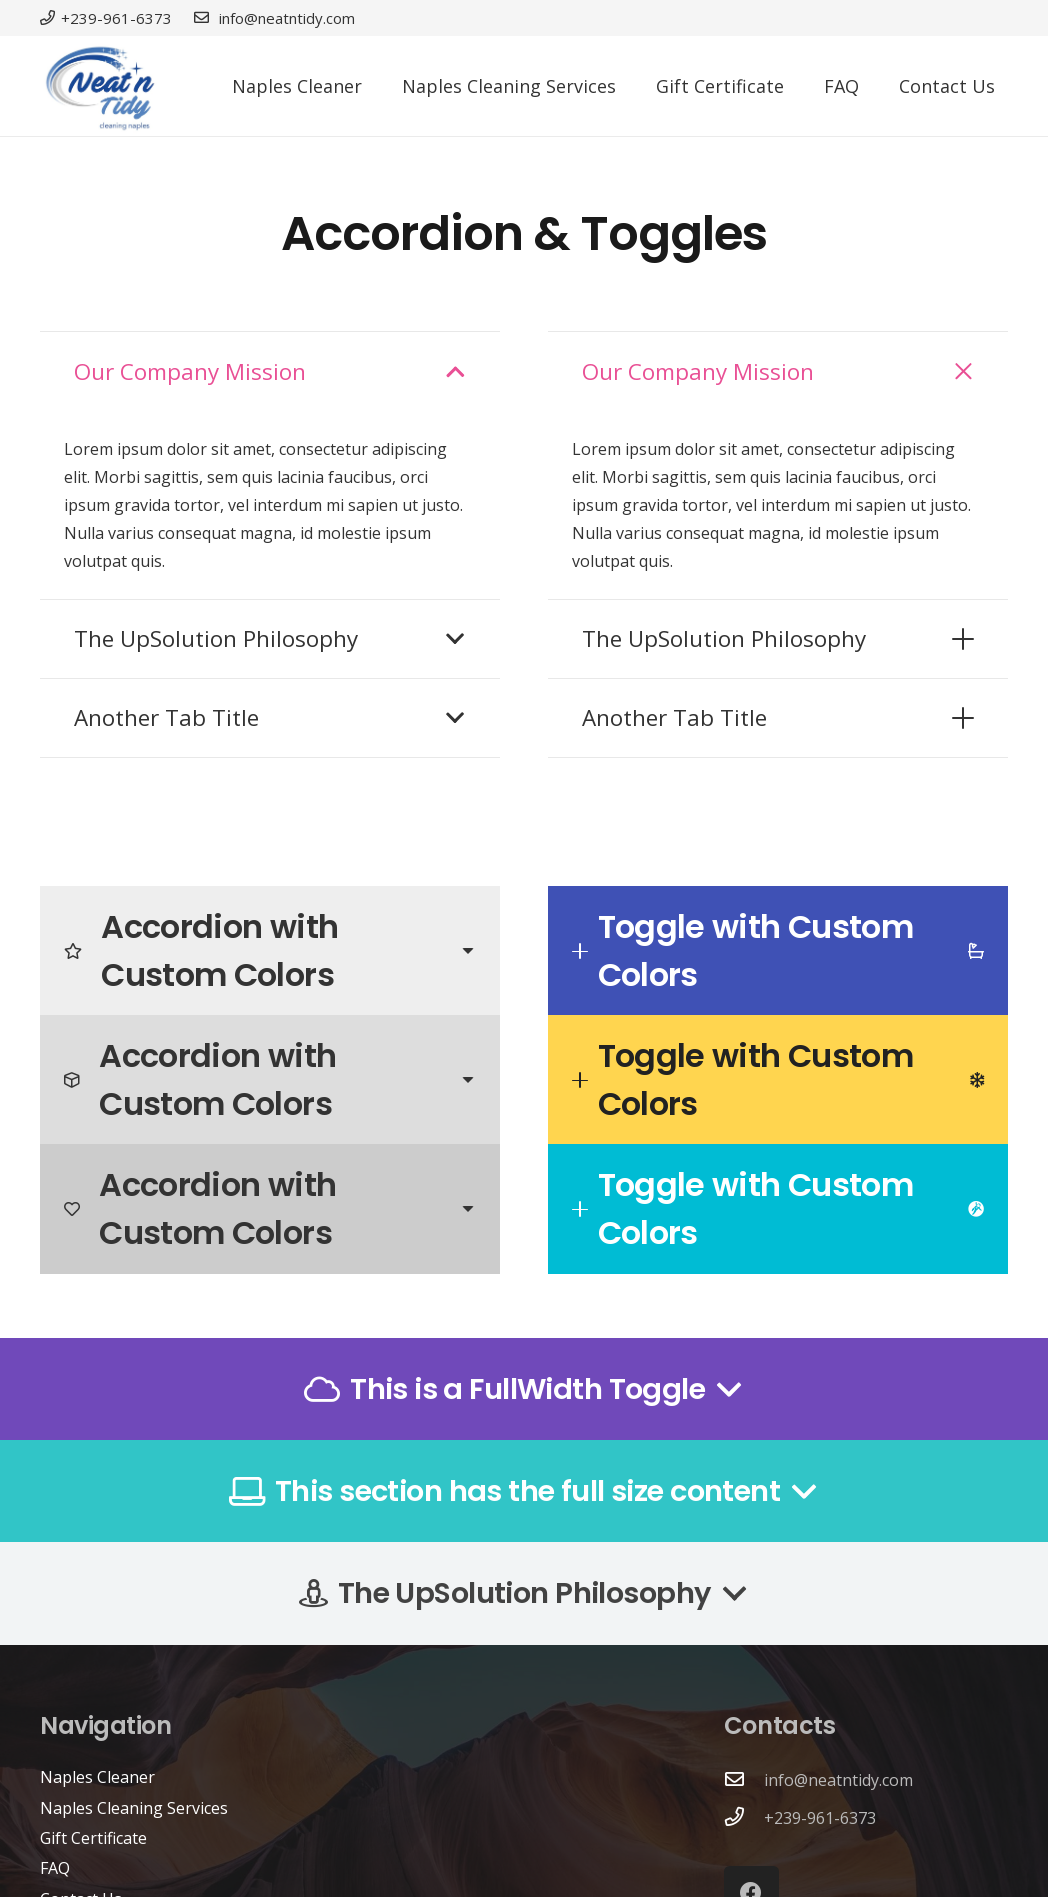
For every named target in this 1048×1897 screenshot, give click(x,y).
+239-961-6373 (820, 1818)
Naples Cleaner (97, 1777)
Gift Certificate (93, 1838)
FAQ (55, 1868)
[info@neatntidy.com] (744, 1780)
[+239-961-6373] (744, 1818)
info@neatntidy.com (838, 1780)
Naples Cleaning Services (134, 1808)
